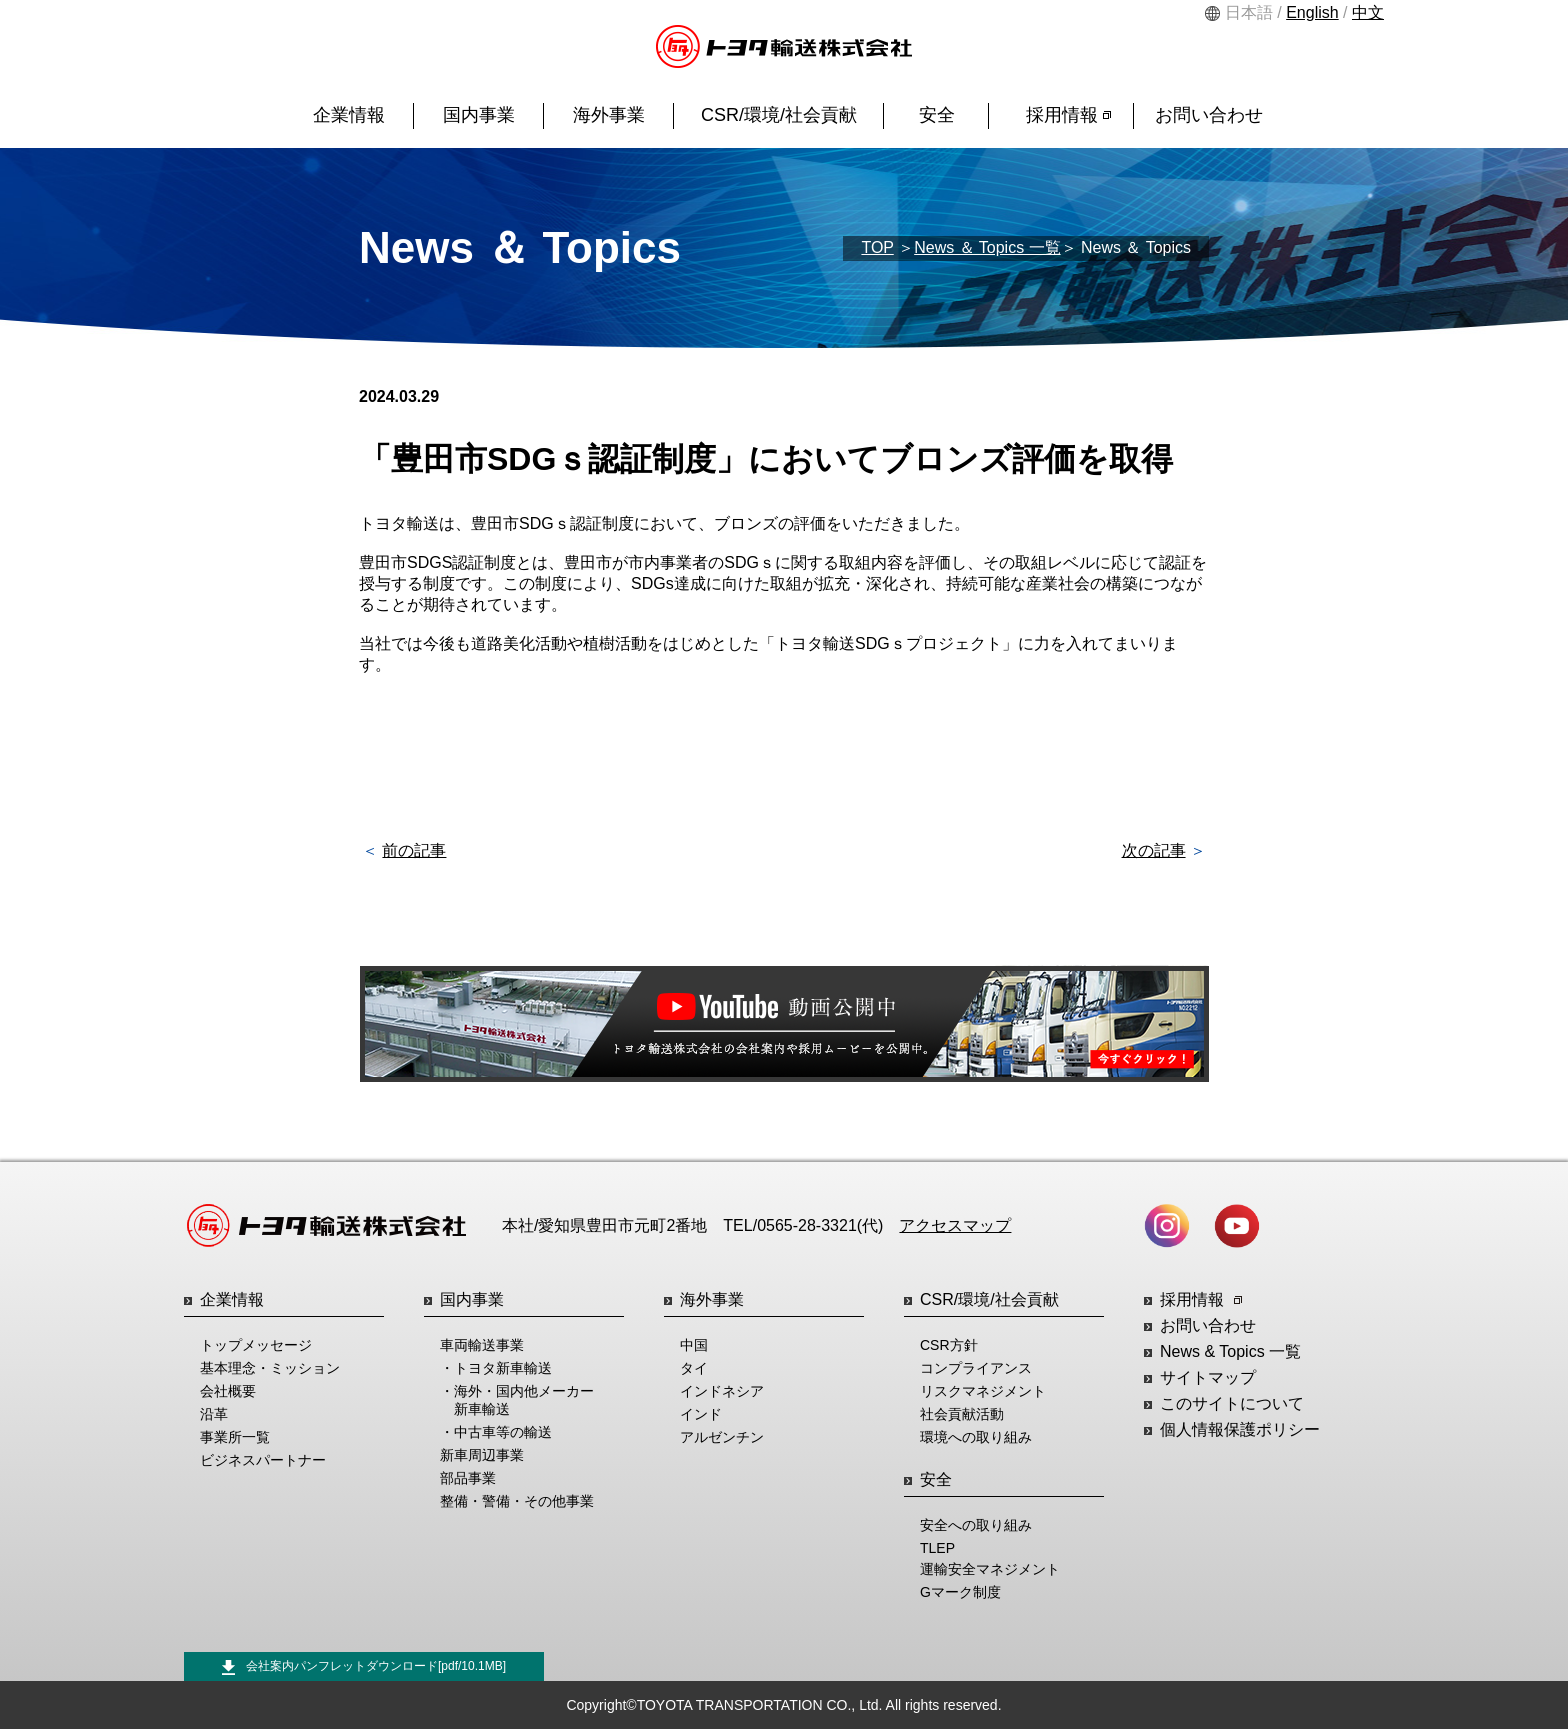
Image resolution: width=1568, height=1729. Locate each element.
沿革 (214, 1414)
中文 (1368, 12)
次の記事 (1154, 850)
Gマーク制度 (960, 1592)
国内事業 (479, 115)
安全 (937, 115)
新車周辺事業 (482, 1455)
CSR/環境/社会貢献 (779, 115)
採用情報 (1068, 115)
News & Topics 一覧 (1230, 1351)
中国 (694, 1345)
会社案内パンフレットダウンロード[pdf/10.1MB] (364, 1667)
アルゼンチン (722, 1437)
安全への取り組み (976, 1525)
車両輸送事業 (482, 1345)
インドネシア (722, 1391)
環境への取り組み (976, 1437)
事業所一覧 (235, 1437)
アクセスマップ (955, 1225)
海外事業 (609, 115)
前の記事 (414, 850)
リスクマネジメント (983, 1391)
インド (701, 1414)
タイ (694, 1368)
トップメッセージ (256, 1345)
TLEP (937, 1548)
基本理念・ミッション (270, 1368)
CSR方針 (949, 1345)
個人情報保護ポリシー (1240, 1429)
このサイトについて (1232, 1403)
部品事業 (468, 1478)
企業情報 (349, 115)
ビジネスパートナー (263, 1460)
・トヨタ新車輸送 (496, 1368)
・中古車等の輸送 (496, 1432)
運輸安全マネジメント (990, 1569)
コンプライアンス (976, 1368)
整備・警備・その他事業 (517, 1501)
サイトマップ (1208, 1377)
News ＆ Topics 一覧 (987, 247)
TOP (877, 247)
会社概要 (228, 1391)
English (1312, 12)
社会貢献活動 (962, 1414)
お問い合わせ (1209, 115)
